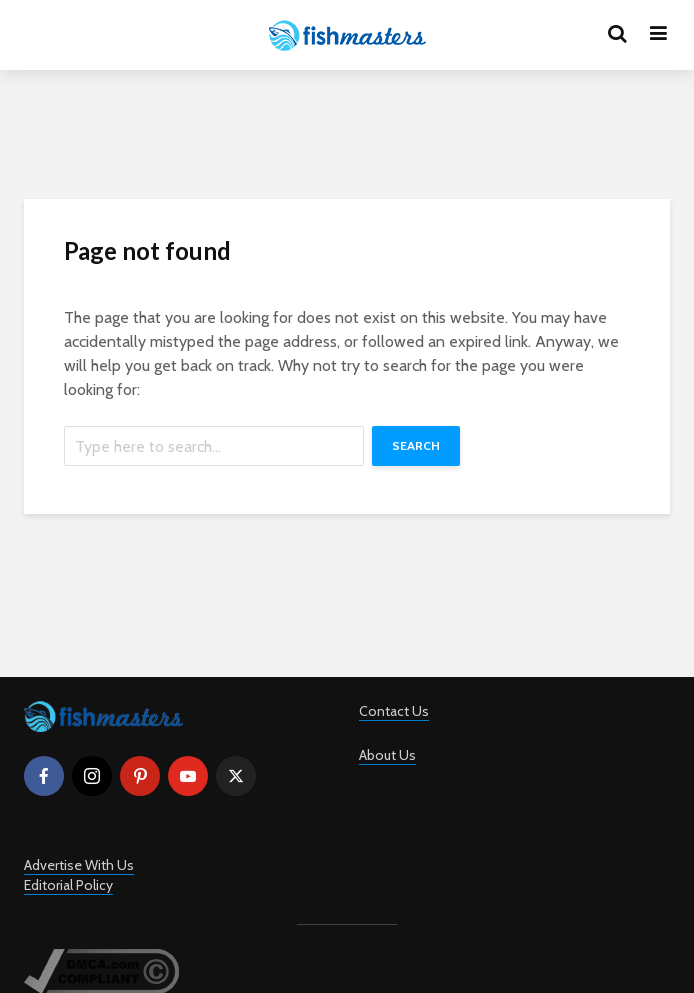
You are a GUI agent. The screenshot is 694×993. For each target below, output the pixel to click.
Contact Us (394, 711)
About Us (387, 755)
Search (416, 445)
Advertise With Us (79, 865)
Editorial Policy (68, 885)
